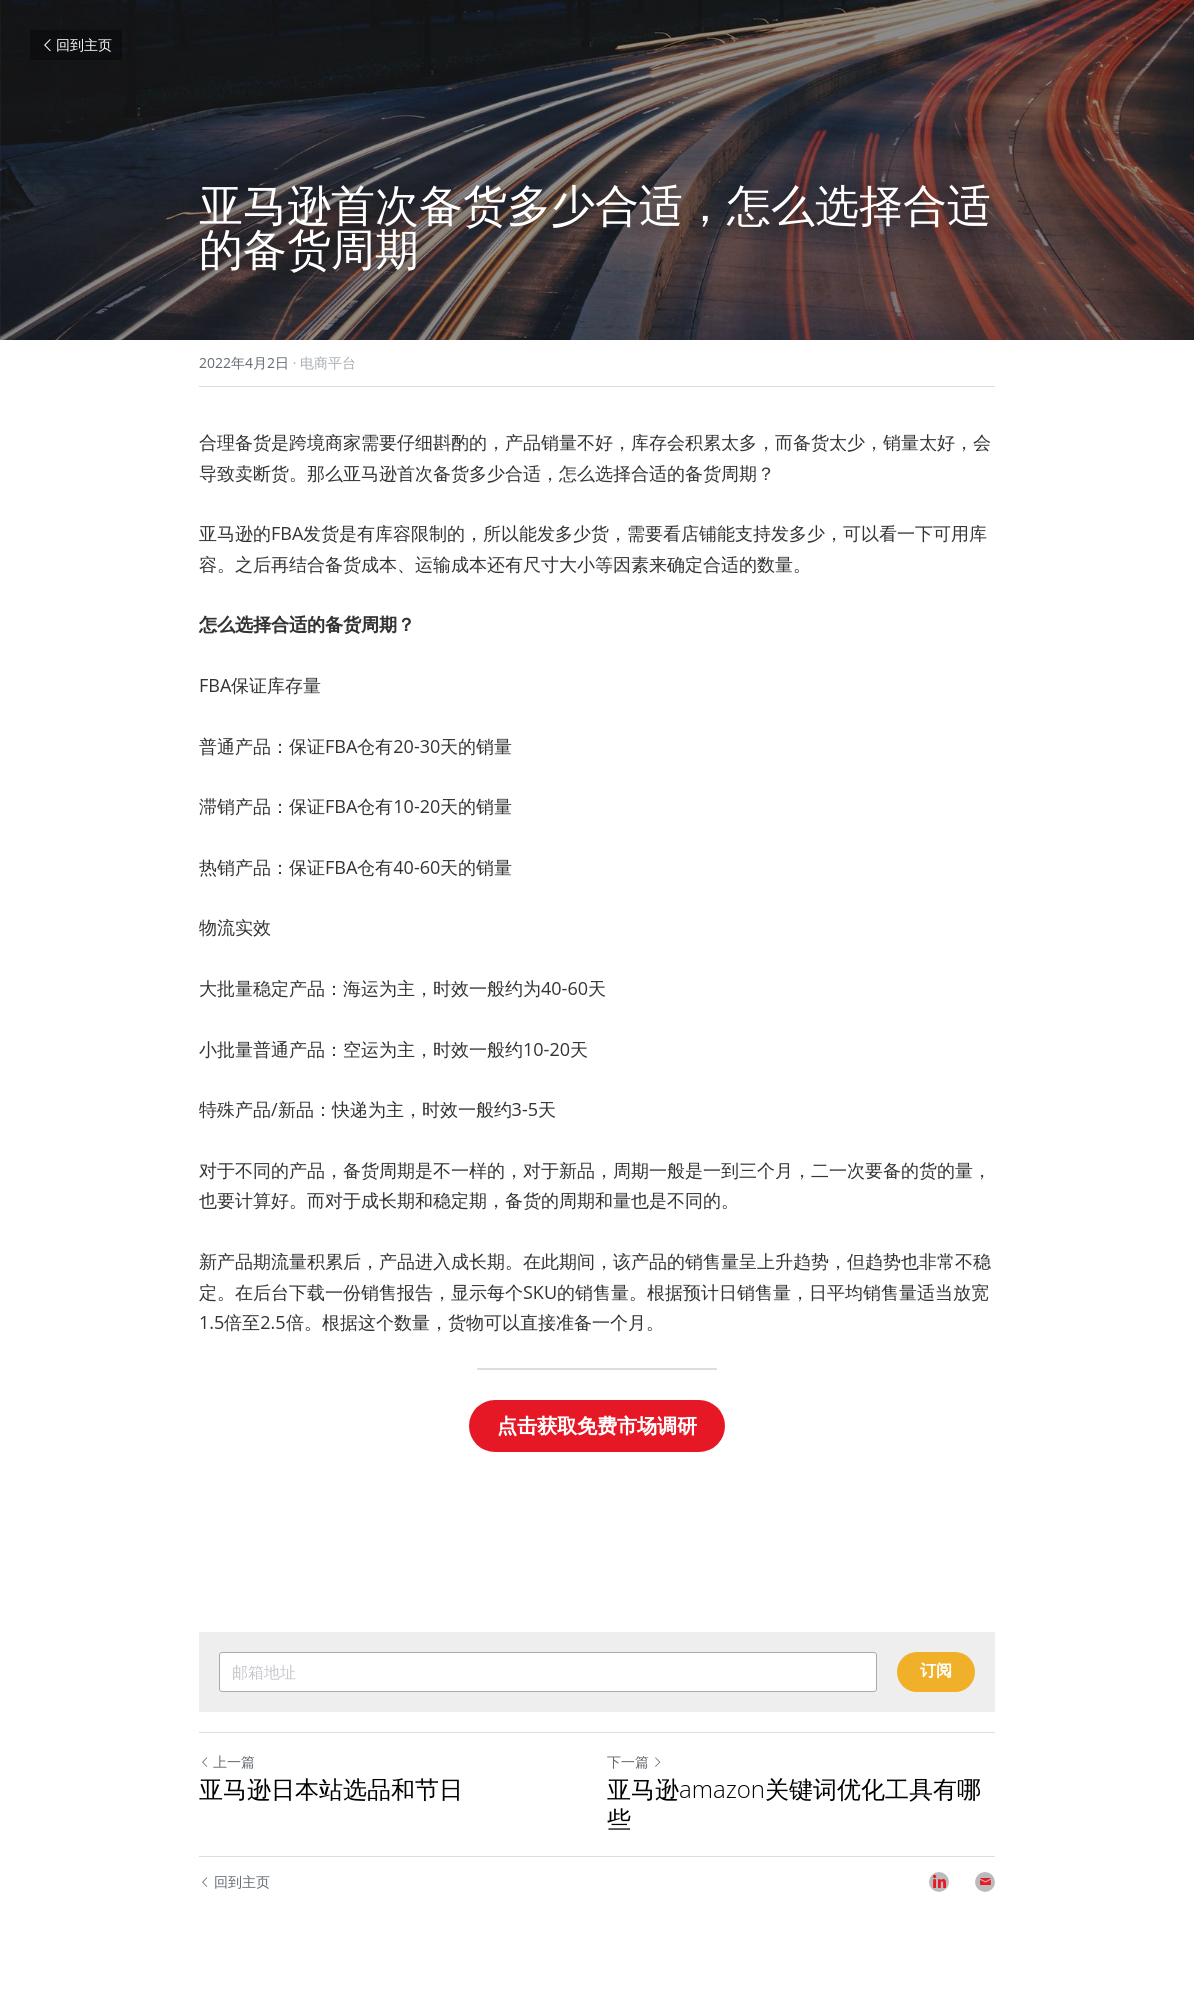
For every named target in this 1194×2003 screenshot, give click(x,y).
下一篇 (635, 1761)
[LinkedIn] (939, 1882)
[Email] (985, 1882)
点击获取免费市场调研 (597, 1425)
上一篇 (227, 1761)
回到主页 (76, 44)
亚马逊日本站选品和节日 (331, 1789)
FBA (287, 533)
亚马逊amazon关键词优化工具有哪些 (794, 1804)
